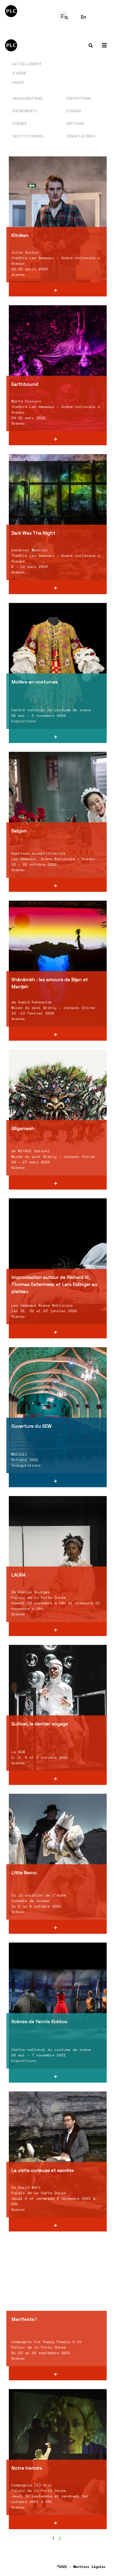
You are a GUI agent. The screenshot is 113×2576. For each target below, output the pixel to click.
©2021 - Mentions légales (81, 2566)
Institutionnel (28, 136)
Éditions (75, 124)
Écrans (74, 111)
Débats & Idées (81, 136)
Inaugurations (28, 98)
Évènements (25, 111)
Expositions (79, 98)
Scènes (20, 124)
